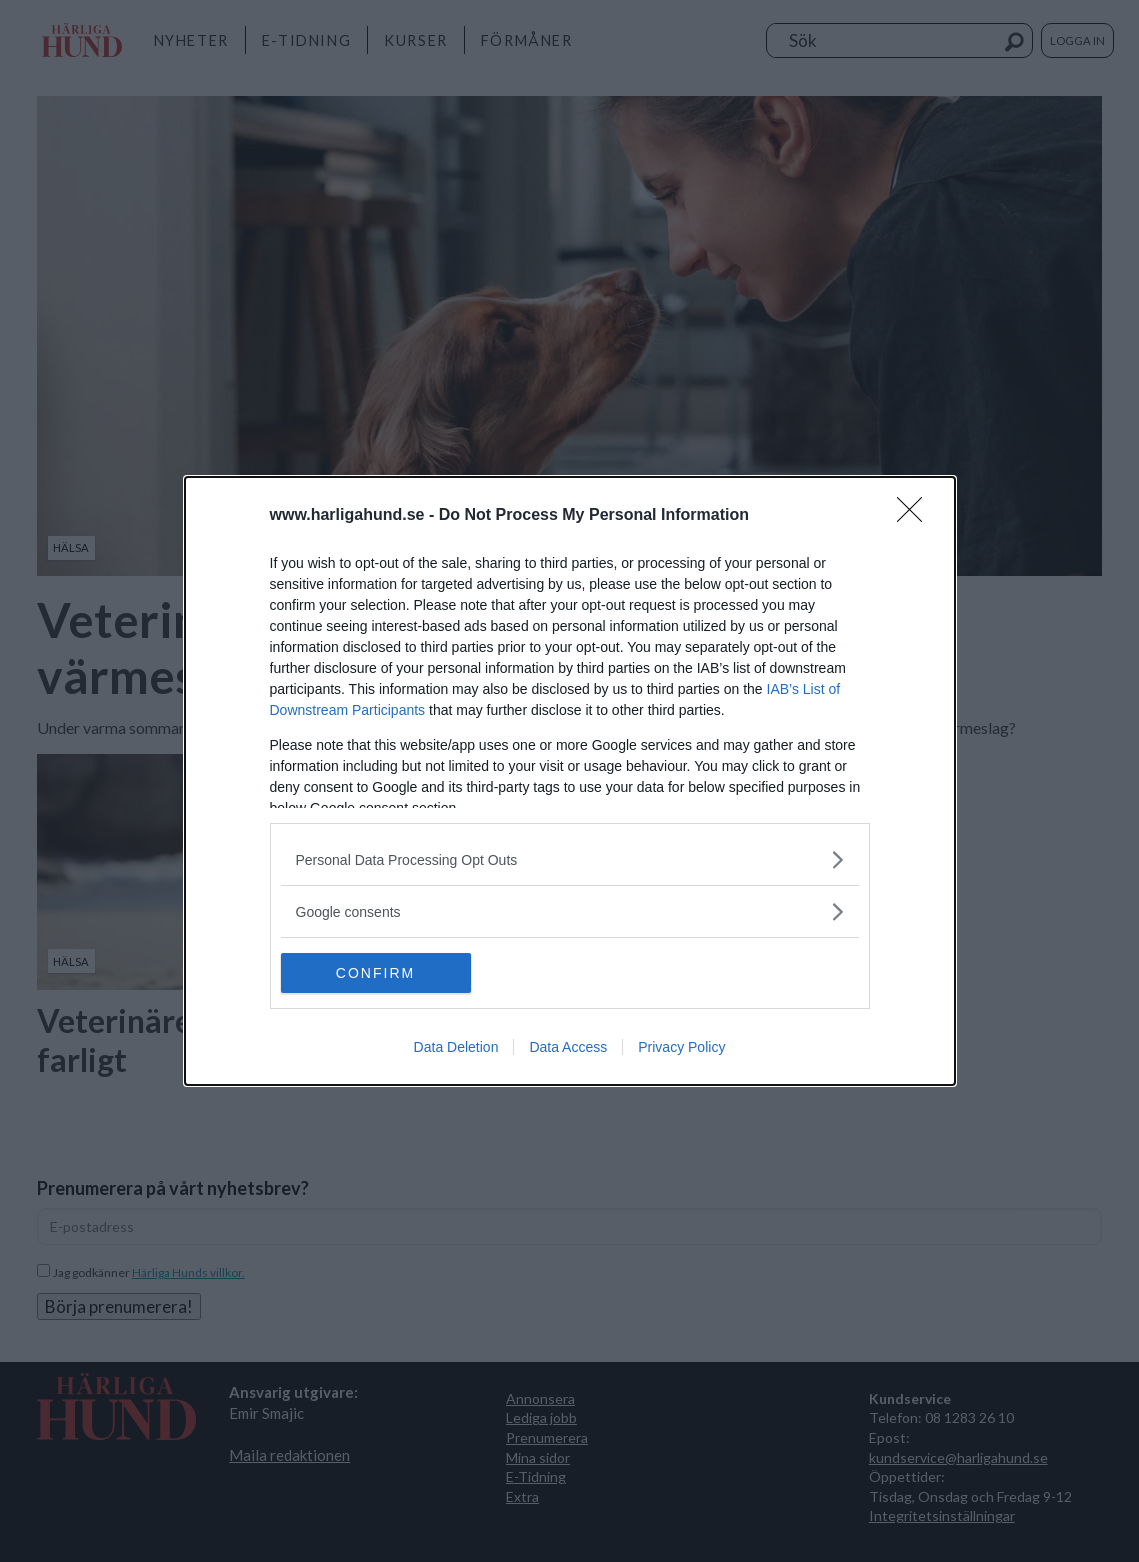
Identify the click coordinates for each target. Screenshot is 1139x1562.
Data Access (568, 1047)
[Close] (916, 516)
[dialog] (570, 781)
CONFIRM (375, 973)
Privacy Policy (681, 1047)
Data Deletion (456, 1047)
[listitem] (570, 859)
